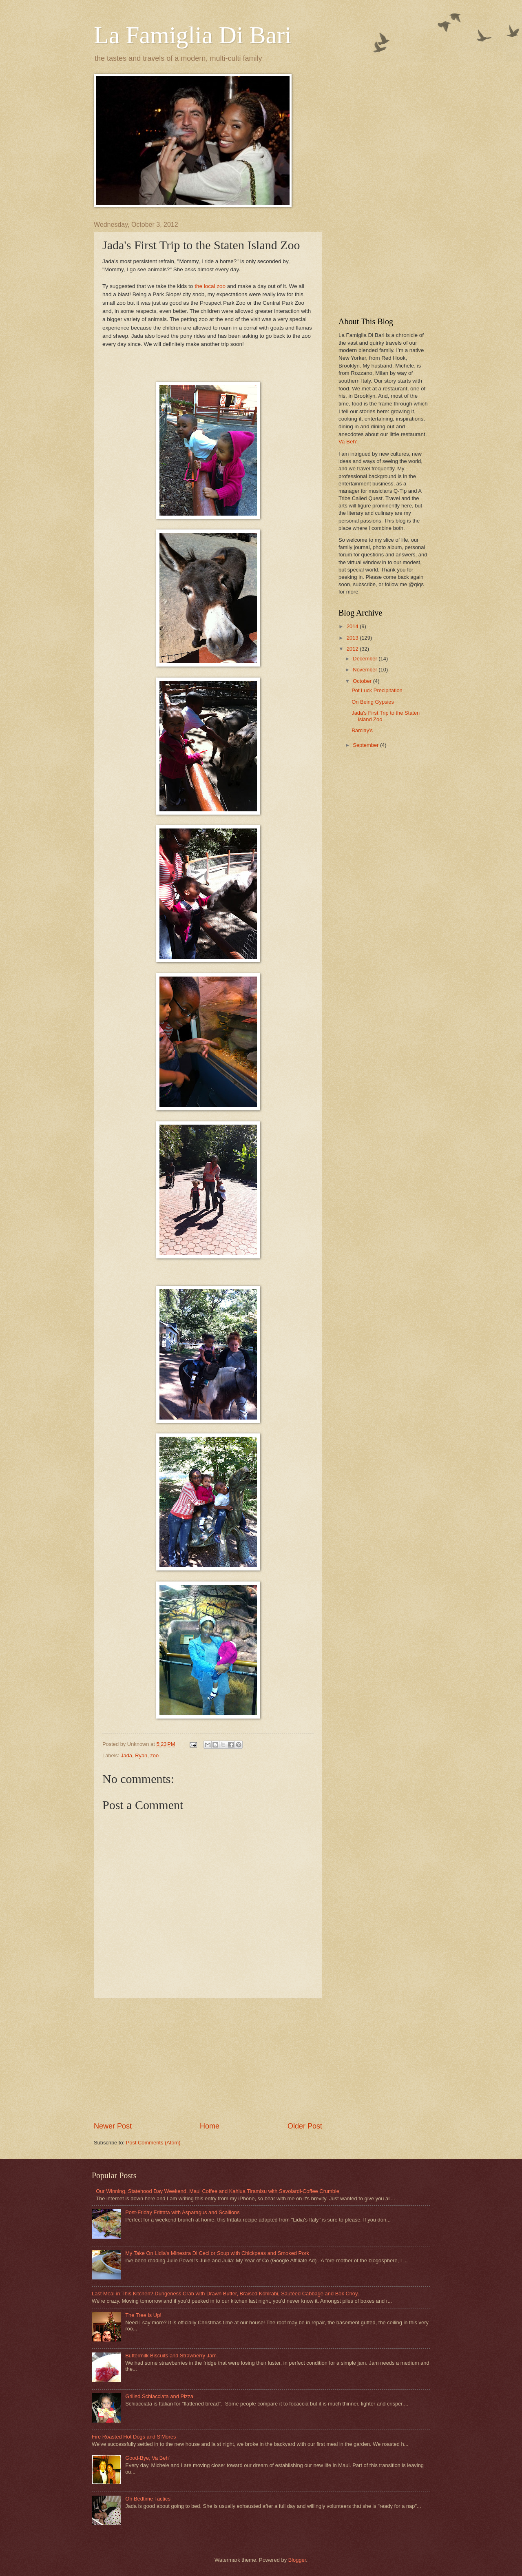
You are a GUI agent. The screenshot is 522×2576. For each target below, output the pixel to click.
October (363, 681)
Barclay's (362, 730)
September (366, 745)
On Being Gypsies (373, 702)
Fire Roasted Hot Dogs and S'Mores (134, 2437)
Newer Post (113, 2126)
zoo (154, 1755)
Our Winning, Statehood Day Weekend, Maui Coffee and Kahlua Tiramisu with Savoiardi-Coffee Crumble (217, 2191)
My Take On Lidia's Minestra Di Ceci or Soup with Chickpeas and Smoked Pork (217, 2253)
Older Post (305, 2126)
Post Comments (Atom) (153, 2143)
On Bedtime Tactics (147, 2499)
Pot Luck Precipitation (377, 690)
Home (209, 2126)
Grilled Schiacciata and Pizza (159, 2396)
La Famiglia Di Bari (193, 35)
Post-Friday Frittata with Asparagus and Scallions (182, 2212)
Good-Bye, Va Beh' (147, 2458)
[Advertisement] (208, 2060)
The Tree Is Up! (143, 2315)
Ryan (141, 1755)
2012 (353, 649)
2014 (353, 626)
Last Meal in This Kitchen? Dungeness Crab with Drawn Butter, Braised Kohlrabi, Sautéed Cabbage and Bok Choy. (225, 2293)
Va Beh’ (347, 442)
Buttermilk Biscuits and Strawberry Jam (171, 2355)
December (365, 659)
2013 (353, 638)
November (365, 670)
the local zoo (210, 286)
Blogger (297, 2560)
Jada (126, 1755)
